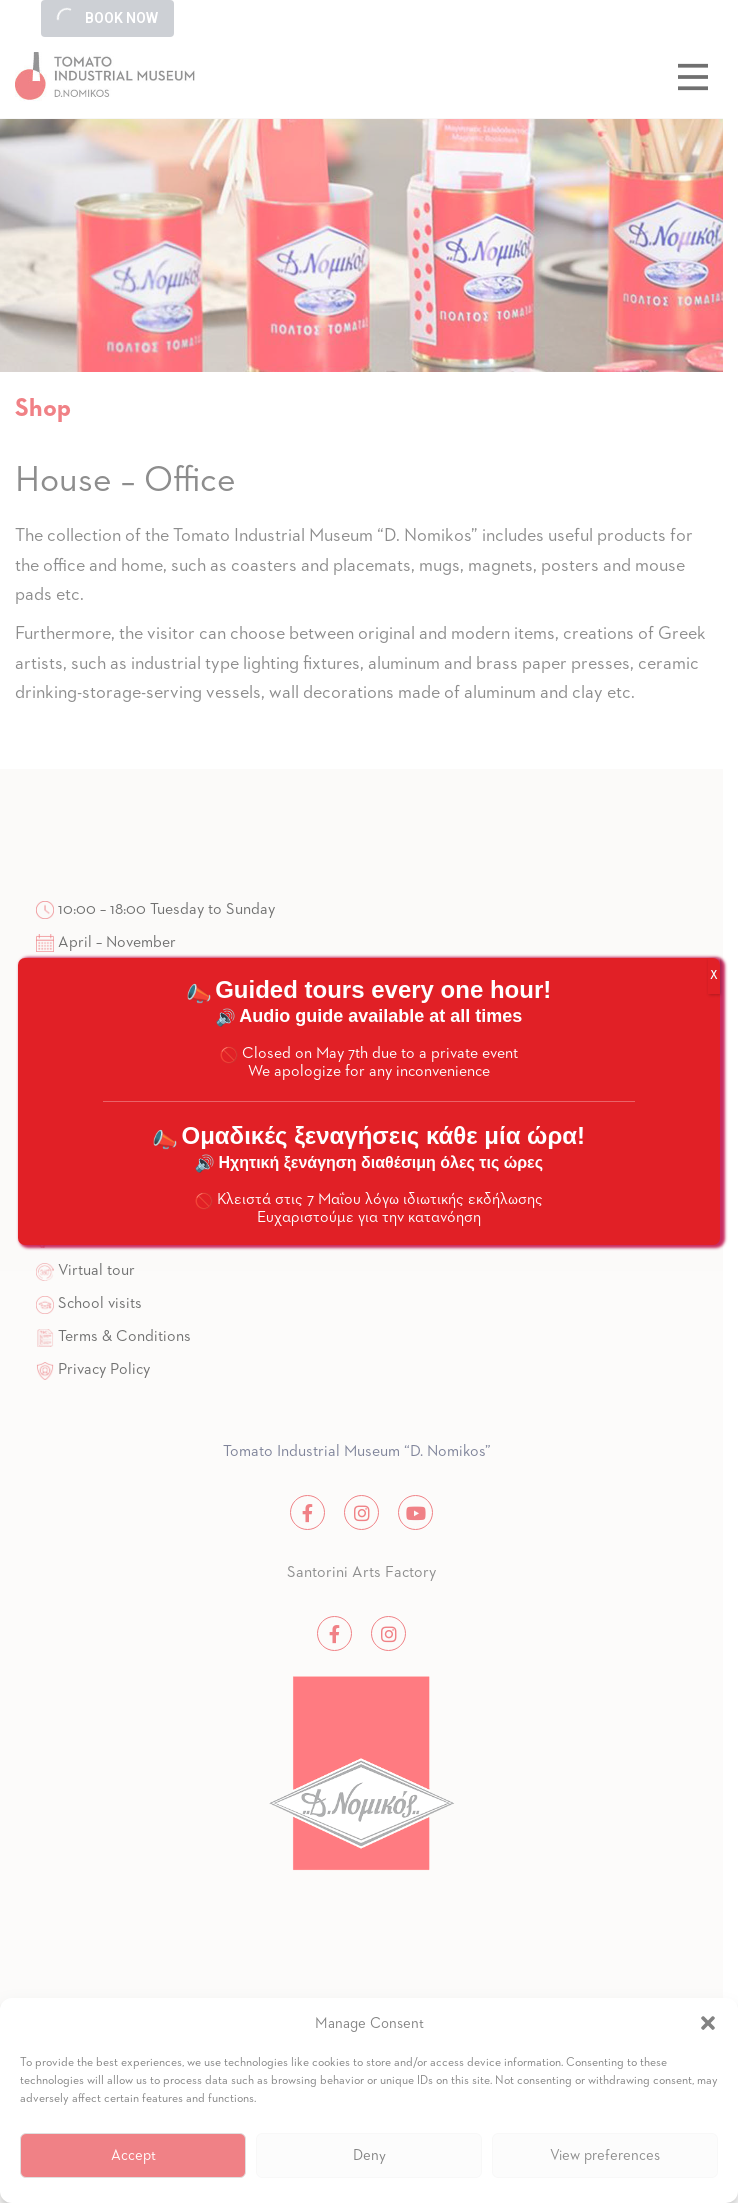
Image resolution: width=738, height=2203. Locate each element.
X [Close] (714, 976)
